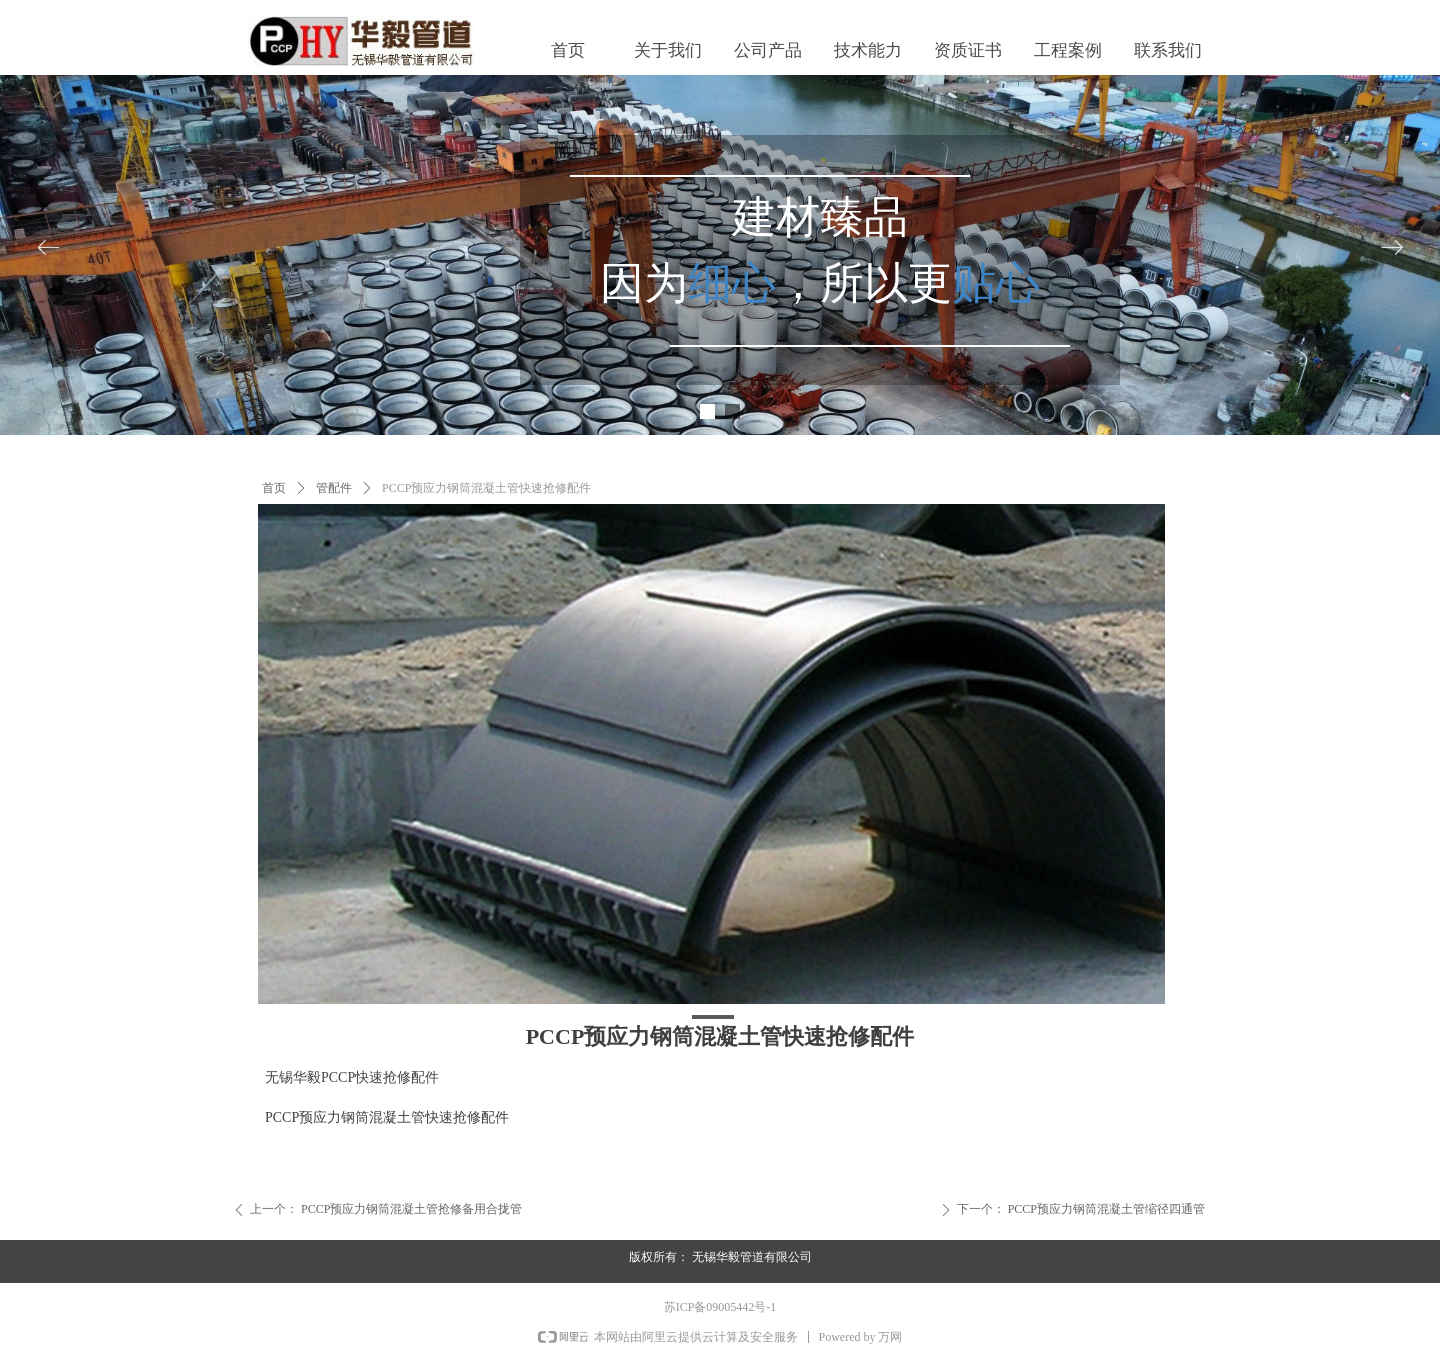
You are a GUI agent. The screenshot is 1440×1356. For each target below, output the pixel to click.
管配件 (334, 488)
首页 (274, 488)
